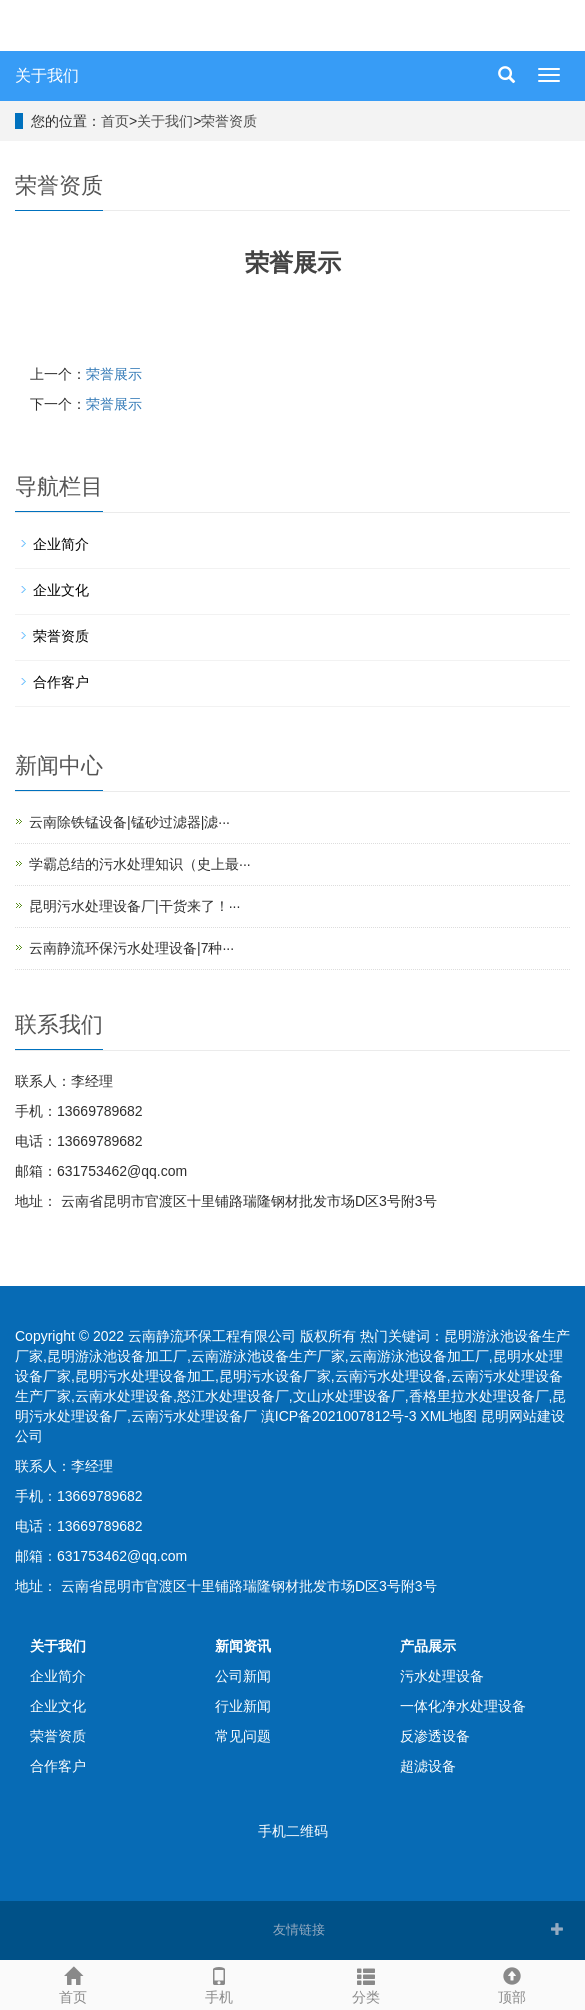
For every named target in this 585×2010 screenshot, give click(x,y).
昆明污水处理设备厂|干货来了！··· (134, 906)
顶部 (512, 1983)
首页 (115, 121)
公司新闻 (243, 1676)
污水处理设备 (442, 1676)
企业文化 (61, 590)
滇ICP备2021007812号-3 (339, 1416)
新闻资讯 (243, 1646)
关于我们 (47, 75)
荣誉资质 (229, 121)
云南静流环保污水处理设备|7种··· (131, 948)
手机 (219, 1983)
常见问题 (243, 1736)
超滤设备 (428, 1766)
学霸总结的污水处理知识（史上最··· (140, 864)
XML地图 (448, 1416)
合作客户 (61, 682)
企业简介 (61, 544)
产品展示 (428, 1646)
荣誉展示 (114, 374)
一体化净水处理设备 (463, 1706)
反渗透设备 (435, 1736)
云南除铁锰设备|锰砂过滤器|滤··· (129, 822)
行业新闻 (243, 1706)
